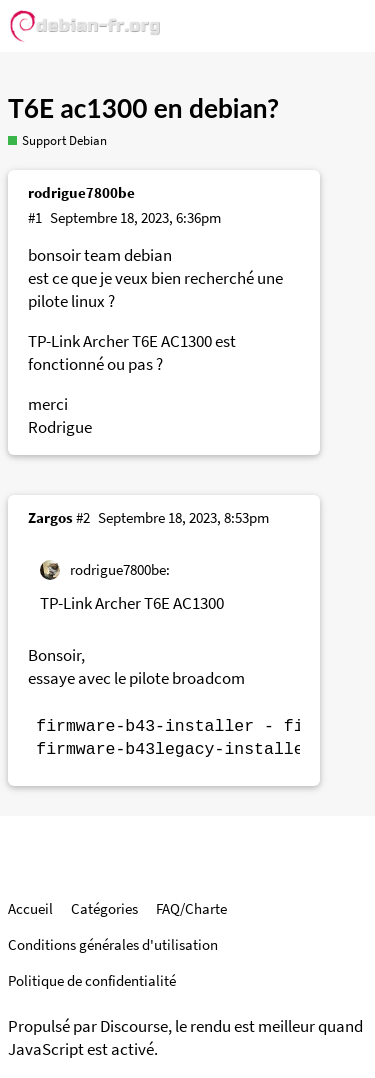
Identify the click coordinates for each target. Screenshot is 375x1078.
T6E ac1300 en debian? (143, 108)
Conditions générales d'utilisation (113, 944)
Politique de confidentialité (92, 980)
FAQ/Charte (191, 908)
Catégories (104, 908)
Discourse (134, 1026)
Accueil (30, 908)
